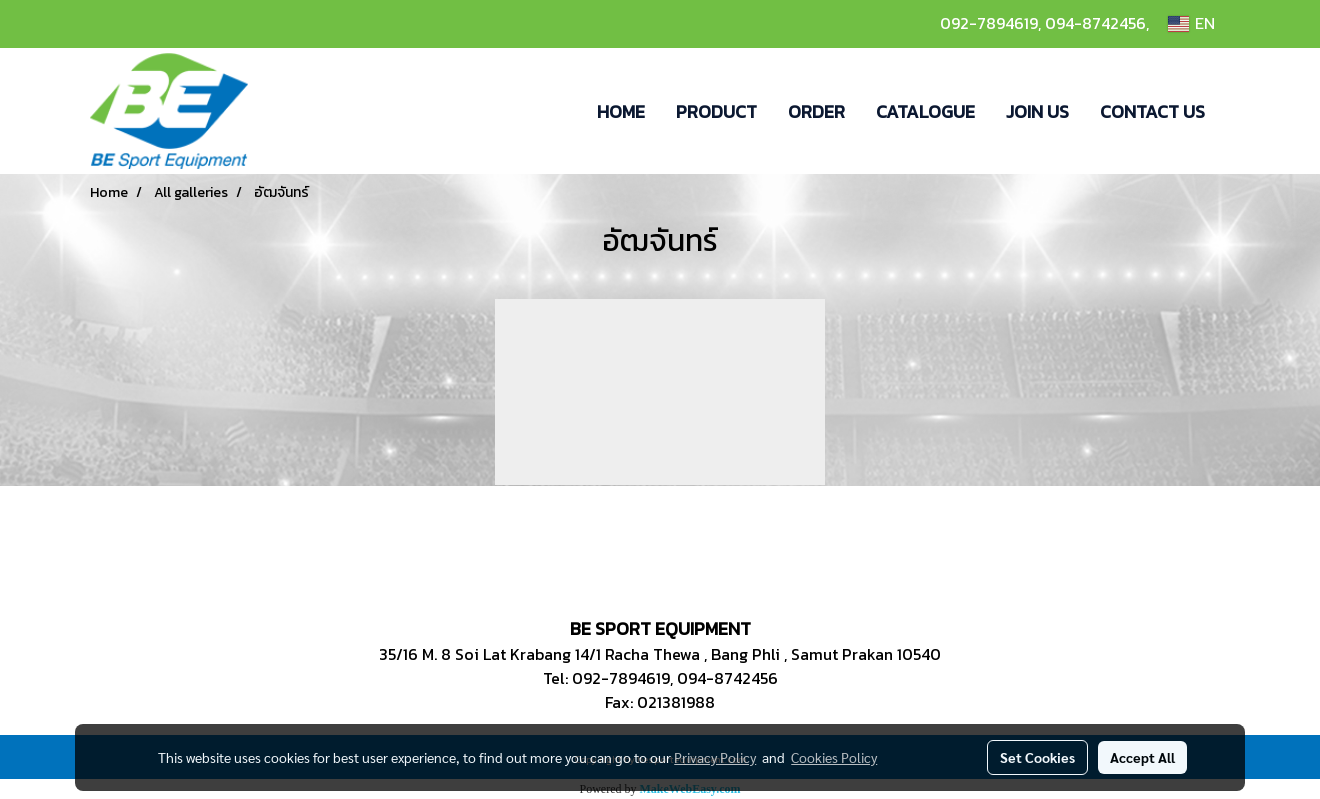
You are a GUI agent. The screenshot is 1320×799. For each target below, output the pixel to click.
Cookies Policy (834, 757)
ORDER (816, 111)
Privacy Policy (715, 757)
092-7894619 (989, 23)
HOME (621, 111)
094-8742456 (1095, 23)
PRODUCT (716, 111)
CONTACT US (1152, 111)
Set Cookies (1037, 757)
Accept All (1142, 757)
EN (1191, 24)
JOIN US (1037, 111)
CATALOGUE (925, 111)
